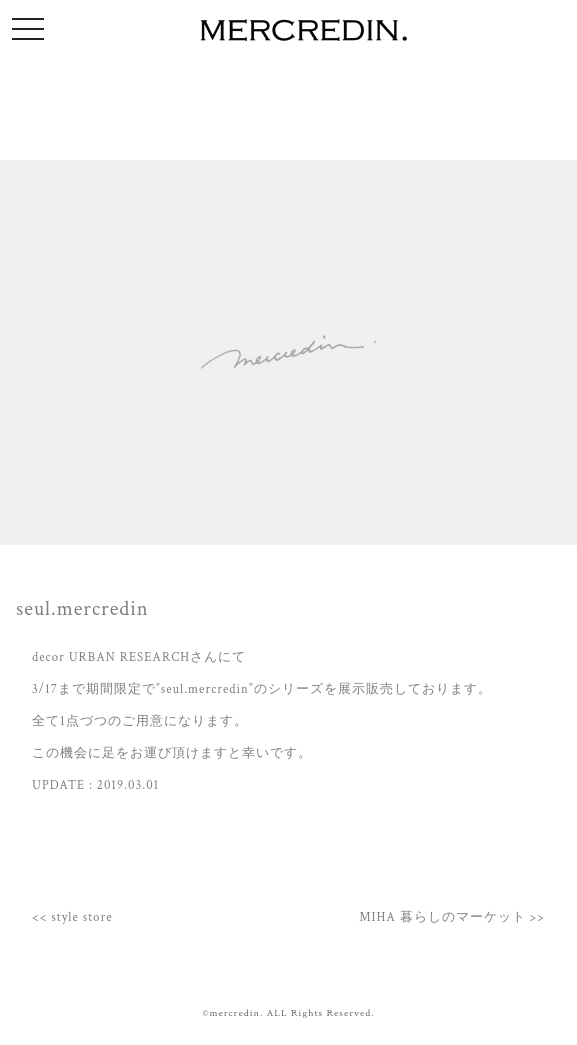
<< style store (72, 917)
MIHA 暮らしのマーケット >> (452, 917)
